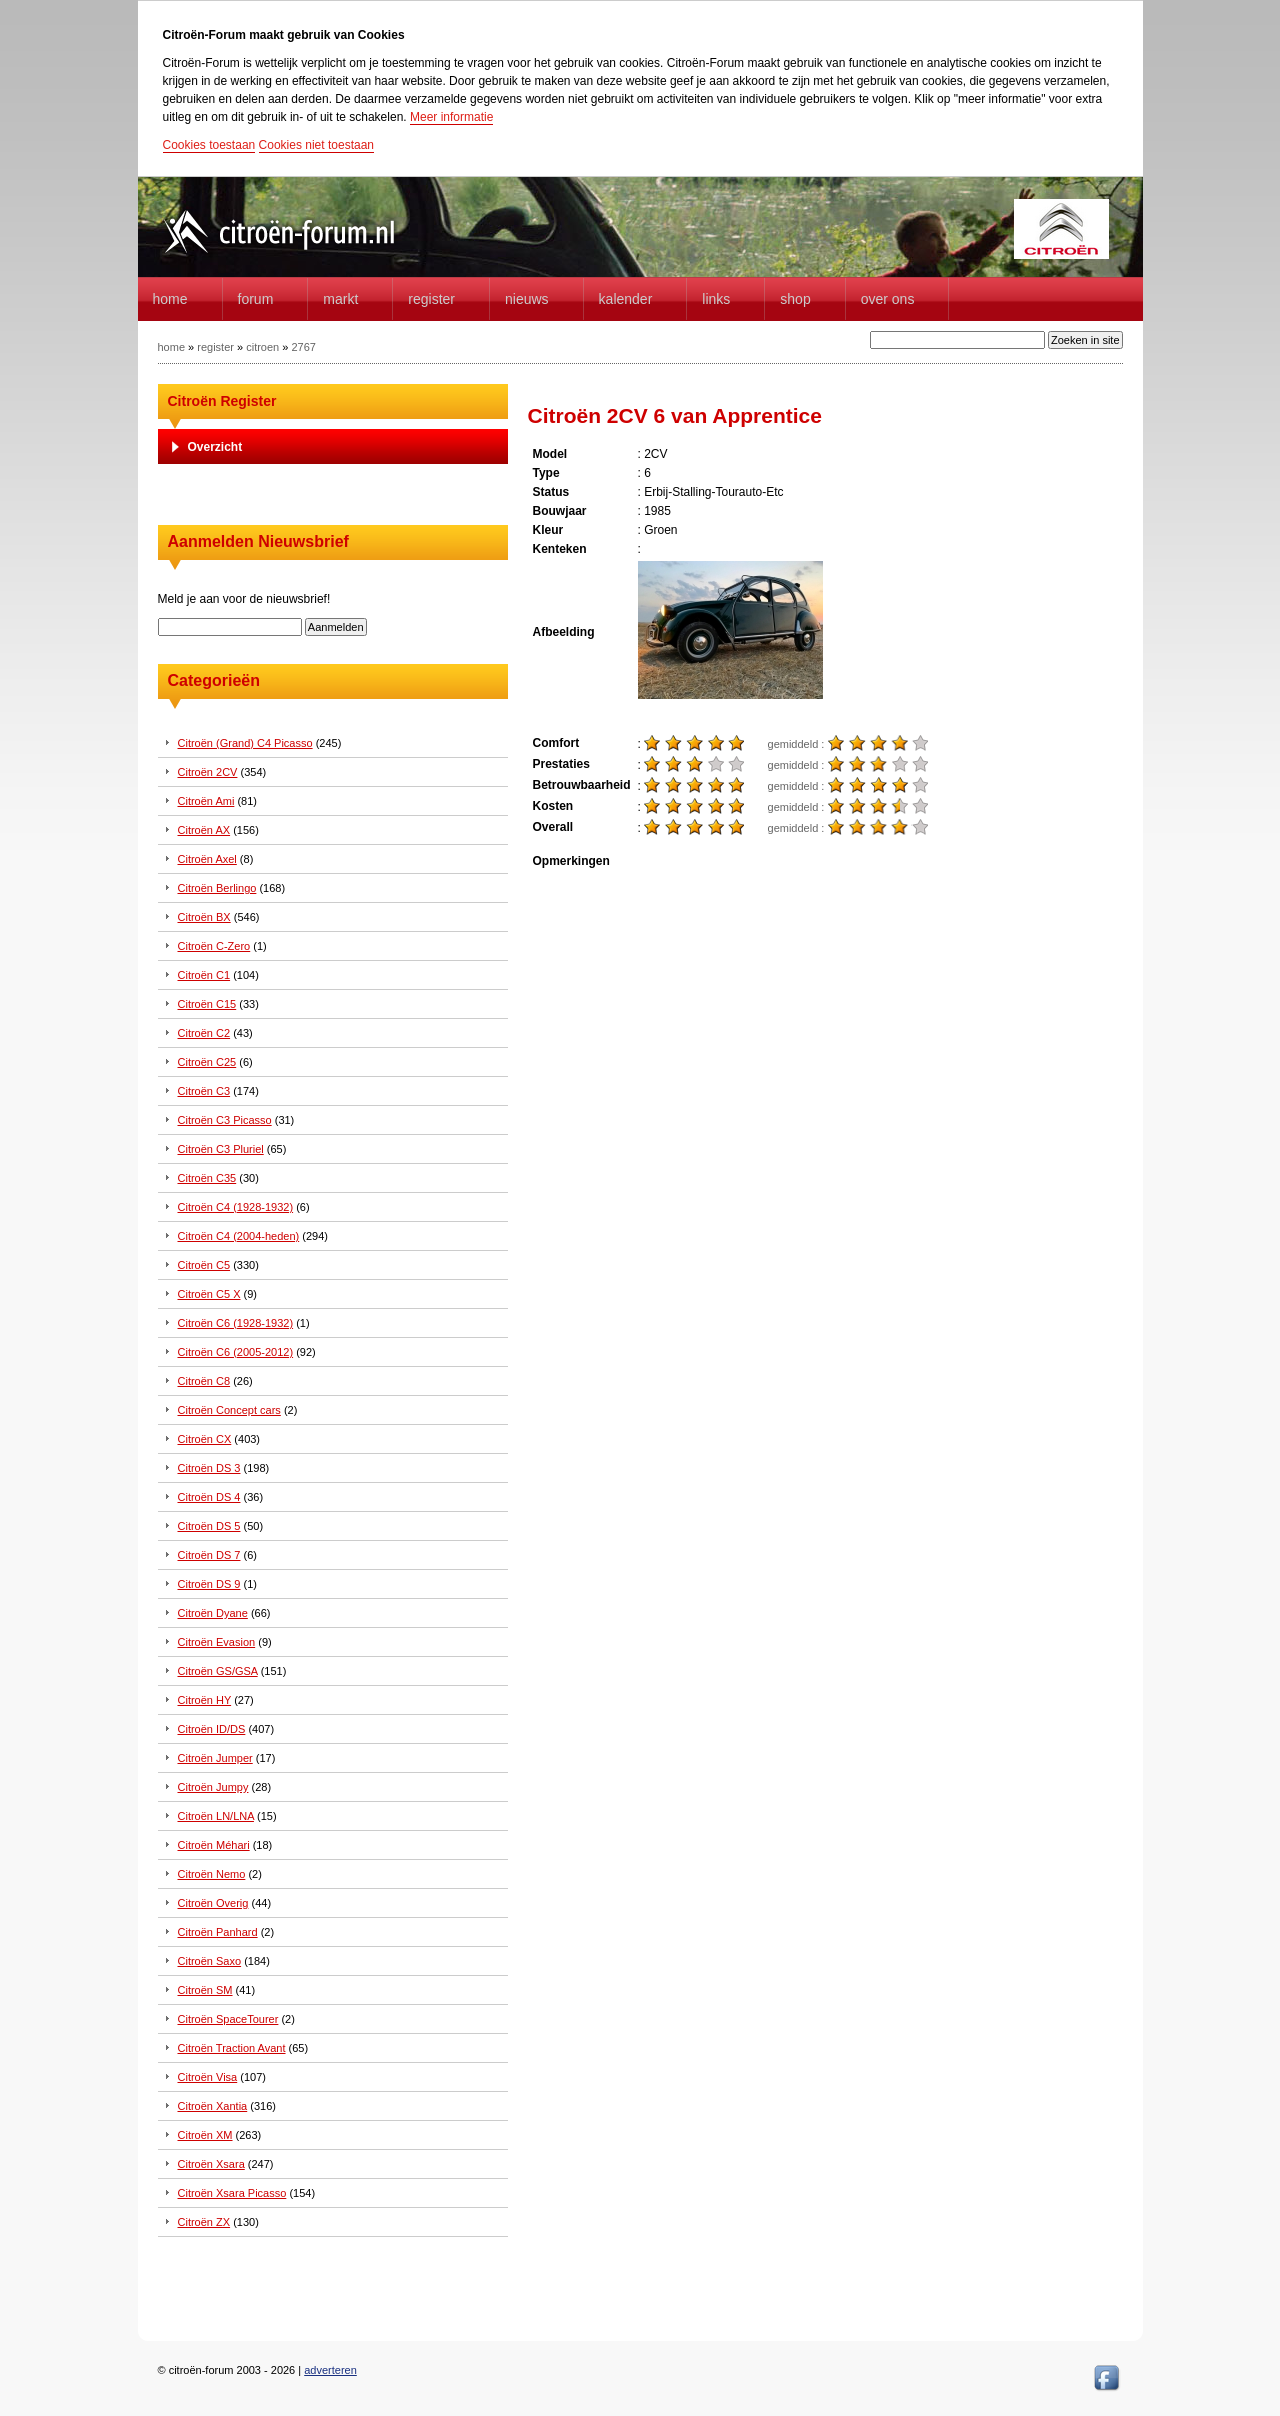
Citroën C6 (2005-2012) (236, 1352)
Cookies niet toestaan (316, 145)
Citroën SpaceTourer (228, 2019)
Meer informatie (451, 117)
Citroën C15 (207, 1004)
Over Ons (888, 299)
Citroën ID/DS (212, 1729)
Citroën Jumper (215, 1758)
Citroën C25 (207, 1062)
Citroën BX (204, 917)
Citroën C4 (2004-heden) (239, 1236)
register (215, 347)
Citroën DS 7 (209, 1555)
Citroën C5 (204, 1265)
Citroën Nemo (212, 1874)
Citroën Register (222, 401)
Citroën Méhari (214, 1845)
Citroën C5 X (209, 1294)
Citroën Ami (206, 801)
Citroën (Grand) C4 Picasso (245, 743)
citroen (262, 347)
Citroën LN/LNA (216, 1816)
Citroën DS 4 (209, 1497)
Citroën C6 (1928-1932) (236, 1323)
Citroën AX (204, 830)
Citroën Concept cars (229, 1410)
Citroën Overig (213, 1903)
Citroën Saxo (210, 1961)
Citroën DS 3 (209, 1468)
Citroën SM (205, 1990)
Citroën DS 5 (209, 1526)
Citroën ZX (204, 2222)
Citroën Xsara (211, 2164)
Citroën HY (205, 1700)
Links (716, 299)
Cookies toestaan (209, 145)
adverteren (330, 2370)
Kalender (626, 299)
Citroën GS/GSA (218, 1671)
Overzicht (215, 447)
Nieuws (527, 299)
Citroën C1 (204, 975)
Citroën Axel (207, 859)
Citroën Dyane (213, 1613)
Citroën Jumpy (213, 1787)
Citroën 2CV (208, 772)
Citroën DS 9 (209, 1584)
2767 (303, 347)
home (170, 299)
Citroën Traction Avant (232, 2048)
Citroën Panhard (218, 1932)
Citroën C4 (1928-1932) (236, 1207)
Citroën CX (205, 1439)
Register (431, 299)
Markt (340, 299)
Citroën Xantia (213, 2106)
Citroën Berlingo (217, 888)
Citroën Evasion (217, 1642)
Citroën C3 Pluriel (221, 1149)
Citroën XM (205, 2135)
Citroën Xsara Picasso (232, 2193)
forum (256, 299)
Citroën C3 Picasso (225, 1120)
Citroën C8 (204, 1381)
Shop (795, 299)
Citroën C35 (207, 1178)
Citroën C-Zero (214, 946)
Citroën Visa (208, 2077)
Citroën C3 (204, 1091)
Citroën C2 (204, 1033)
